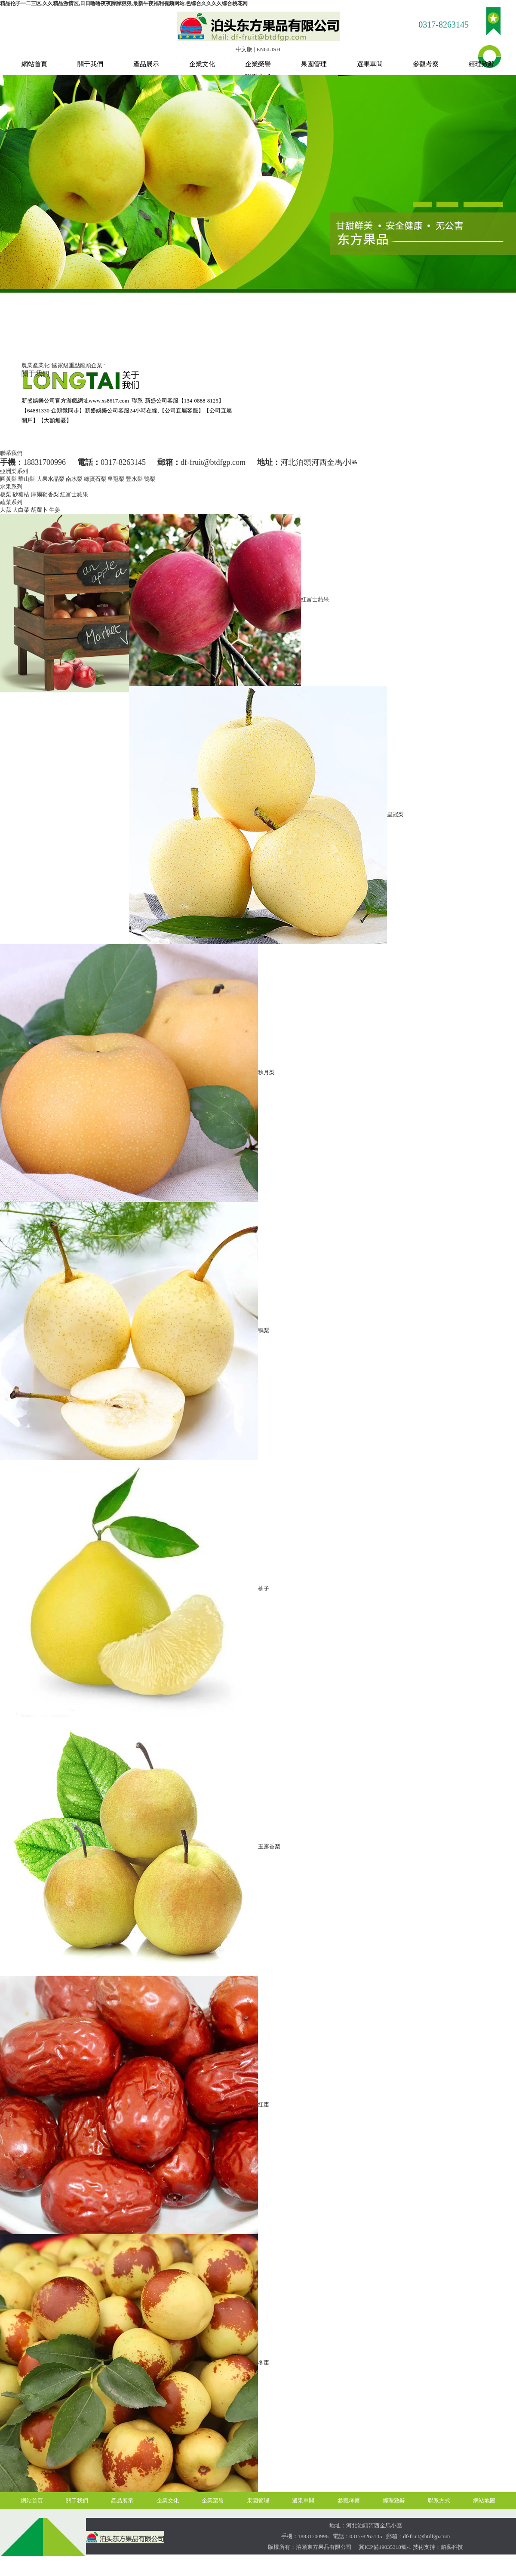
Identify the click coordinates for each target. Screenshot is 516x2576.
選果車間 (370, 64)
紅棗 (263, 2104)
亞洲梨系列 (14, 471)
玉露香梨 (269, 1846)
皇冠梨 (116, 479)
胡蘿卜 (39, 510)
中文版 (244, 49)
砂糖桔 (20, 494)
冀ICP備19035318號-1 (384, 2547)
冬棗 (263, 2362)
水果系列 (11, 486)
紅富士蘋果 (74, 494)
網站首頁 (34, 64)
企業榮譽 (258, 64)
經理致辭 (481, 64)
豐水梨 (134, 479)
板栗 (5, 494)
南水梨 (74, 479)
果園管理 (314, 64)
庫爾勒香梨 (45, 494)
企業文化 (202, 64)
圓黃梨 (8, 479)
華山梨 (26, 479)
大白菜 (20, 510)
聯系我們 (11, 453)
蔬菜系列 (11, 502)
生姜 (54, 510)
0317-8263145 (443, 24)
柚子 (263, 1588)
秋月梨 (266, 1072)
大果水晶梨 (50, 479)
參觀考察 (426, 64)
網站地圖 (484, 2500)
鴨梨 (149, 479)
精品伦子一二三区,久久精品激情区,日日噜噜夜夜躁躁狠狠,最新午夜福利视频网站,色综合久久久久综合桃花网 (124, 3)
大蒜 (5, 510)
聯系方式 (439, 2500)
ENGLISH (268, 49)
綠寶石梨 (95, 479)
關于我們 (90, 64)
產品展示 (146, 64)
